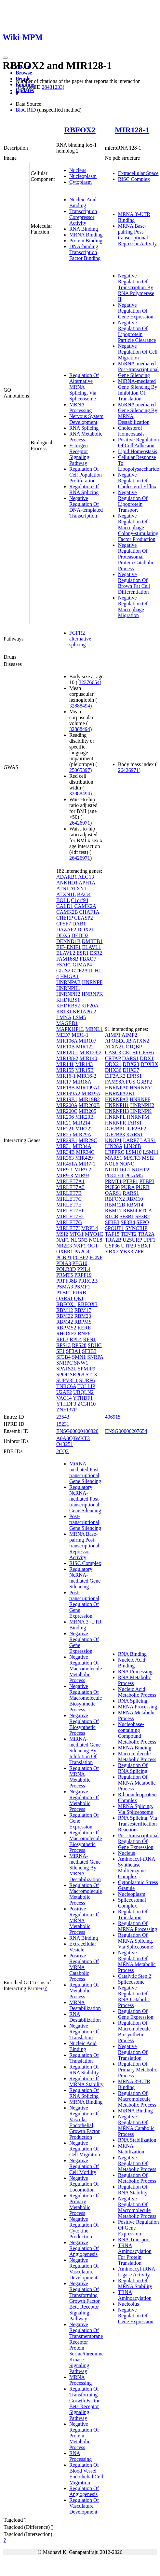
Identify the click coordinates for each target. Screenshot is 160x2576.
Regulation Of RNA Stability (84, 2069)
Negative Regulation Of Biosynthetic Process (84, 1724)
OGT (92, 1245)
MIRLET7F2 (70, 1216)
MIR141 (65, 1064)
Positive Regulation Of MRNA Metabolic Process (84, 1920)
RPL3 (62, 1339)
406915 (113, 1417)
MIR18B (65, 1087)
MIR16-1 (66, 1076)
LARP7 (131, 1140)
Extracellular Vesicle (82, 1946)
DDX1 (147, 1058)
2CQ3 (62, 1451)
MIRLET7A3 (70, 1187)
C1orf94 (79, 900)
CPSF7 (63, 923)
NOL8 (95, 1240)
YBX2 (112, 1251)
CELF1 (130, 1052)
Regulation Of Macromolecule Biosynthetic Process (85, 1841)
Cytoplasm (80, 182)
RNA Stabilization (137, 2140)
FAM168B (67, 959)
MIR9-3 (64, 1175)
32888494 (79, 705)
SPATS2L (66, 1368)
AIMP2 (129, 1035)
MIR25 (63, 1134)
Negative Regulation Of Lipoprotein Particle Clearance (137, 331)
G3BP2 (144, 1082)
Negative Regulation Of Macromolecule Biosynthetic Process (85, 1697)
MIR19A (91, 1093)
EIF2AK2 (115, 1076)
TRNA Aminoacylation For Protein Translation (135, 2254)
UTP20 (128, 1245)
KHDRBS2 (68, 1005)
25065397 (79, 770)
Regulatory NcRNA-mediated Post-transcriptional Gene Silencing (85, 1498)
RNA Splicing (84, 428)
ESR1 (82, 953)
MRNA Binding (86, 234)
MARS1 (113, 1158)
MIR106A (66, 1041)
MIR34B (65, 1152)
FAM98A (115, 1082)
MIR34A (82, 1146)
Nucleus (77, 170)
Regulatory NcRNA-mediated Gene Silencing (84, 1577)
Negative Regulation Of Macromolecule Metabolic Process (85, 1668)
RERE (84, 1327)
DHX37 (131, 1070)
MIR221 (65, 1128)
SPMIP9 (86, 1368)
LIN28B (132, 1146)
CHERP (64, 918)
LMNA (63, 1017)
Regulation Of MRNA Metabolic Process (84, 1776)
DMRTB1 (92, 941)
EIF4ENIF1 (68, 947)
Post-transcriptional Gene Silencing (85, 1522)
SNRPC (64, 1363)
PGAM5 (134, 1175)
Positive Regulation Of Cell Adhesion (138, 442)
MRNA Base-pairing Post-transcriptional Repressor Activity (137, 234)
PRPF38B (66, 1281)
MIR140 (88, 1058)
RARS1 (131, 1193)
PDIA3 (63, 1263)
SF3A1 (73, 1351)
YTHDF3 (66, 1404)
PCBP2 (80, 1257)
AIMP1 (113, 1035)
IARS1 (134, 1123)
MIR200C (66, 1111)
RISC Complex (134, 179)
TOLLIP (86, 1386)
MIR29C (88, 1140)
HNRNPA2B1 (120, 1093)
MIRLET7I (68, 1228)
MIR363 (65, 1158)
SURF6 (87, 1380)
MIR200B (89, 1105)
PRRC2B (88, 1281)
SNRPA (95, 1357)
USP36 (112, 1245)
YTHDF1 (83, 1398)
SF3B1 (126, 1216)
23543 (62, 1417)
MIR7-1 (87, 1164)
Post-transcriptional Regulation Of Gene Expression (84, 1604)
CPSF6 (146, 1052)
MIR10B (65, 1046)
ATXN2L (115, 1046)
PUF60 (112, 1187)
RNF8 (84, 1333)
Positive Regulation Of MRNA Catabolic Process (84, 1967)
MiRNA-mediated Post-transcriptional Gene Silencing (138, 369)
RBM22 (64, 1316)
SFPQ (143, 1222)
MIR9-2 (82, 1169)
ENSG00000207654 (126, 1431)
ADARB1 (66, 877)
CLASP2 (83, 918)
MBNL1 (94, 1029)
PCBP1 (64, 1257)
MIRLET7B (69, 1193)
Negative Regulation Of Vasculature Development (84, 2268)
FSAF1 (63, 964)
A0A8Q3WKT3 (73, 1438)
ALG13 (86, 877)
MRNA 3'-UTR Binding (134, 217)
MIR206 (65, 1117)
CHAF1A (89, 912)
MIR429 (84, 1158)
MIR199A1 (88, 1087)
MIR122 (85, 1046)
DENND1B (68, 941)
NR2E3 (64, 1245)
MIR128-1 (132, 130)
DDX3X (149, 1064)
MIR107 (87, 1041)
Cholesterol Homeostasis (131, 431)
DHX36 (113, 1070)
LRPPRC (115, 1152)
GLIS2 (63, 970)
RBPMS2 (66, 1327)
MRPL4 (89, 1228)
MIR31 (63, 1146)
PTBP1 (63, 1292)
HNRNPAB (68, 982)
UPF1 (149, 1240)
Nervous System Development (86, 419)
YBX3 (126, 1251)
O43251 (64, 1444)
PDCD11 (114, 1175)
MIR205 (87, 1111)
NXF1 (79, 1245)
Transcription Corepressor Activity (83, 217)
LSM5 (79, 1017)
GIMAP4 (82, 964)
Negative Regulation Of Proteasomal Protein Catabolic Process (136, 556)
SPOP (62, 1374)
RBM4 (130, 1210)
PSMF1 (82, 1286)
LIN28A (113, 1146)
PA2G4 (81, 1251)
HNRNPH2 (68, 994)
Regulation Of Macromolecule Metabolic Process (85, 1894)
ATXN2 (141, 1041)
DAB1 (79, 923)
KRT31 (64, 1011)
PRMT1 (113, 1181)
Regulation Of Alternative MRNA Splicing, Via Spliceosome (84, 386)
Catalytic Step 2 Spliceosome (134, 1979)
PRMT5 (64, 1275)
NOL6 (111, 1164)
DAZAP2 (66, 929)
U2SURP (132, 1240)
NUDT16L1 (117, 1169)
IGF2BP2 (136, 1128)
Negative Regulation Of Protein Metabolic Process (84, 2435)
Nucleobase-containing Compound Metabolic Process (137, 1733)
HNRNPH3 (117, 1111)
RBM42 (64, 1322)
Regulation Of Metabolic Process (84, 1990)
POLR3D (66, 1269)
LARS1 (148, 1140)
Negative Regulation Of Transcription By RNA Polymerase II (136, 287)
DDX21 (85, 929)
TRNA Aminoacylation (135, 2295)
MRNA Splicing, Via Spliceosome (135, 1809)
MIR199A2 (68, 1093)
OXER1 (64, 1251)
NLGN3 (79, 1240)
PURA (128, 1187)
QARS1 (64, 1298)
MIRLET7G (69, 1222)
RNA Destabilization (85, 2017)
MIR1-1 (80, 1035)
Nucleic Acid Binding (83, 202)
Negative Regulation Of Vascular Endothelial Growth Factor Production (84, 2122)
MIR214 (81, 1123)
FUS (130, 1082)
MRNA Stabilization (131, 2148)
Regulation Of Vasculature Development (84, 2506)
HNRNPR (115, 1123)
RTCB (111, 1216)
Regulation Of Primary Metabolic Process (84, 2204)
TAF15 (112, 1234)
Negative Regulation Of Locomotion (84, 2183)
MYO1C (94, 1234)
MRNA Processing (80, 407)
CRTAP (113, 1058)
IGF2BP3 (115, 1134)
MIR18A (82, 1082)
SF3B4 (63, 1357)
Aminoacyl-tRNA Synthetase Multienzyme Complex (136, 1867)
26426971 (79, 823)
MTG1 (76, 1234)
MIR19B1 (66, 1099)
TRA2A (146, 1234)
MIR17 (63, 1082)
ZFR (139, 1251)
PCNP (95, 1257)
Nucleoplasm (83, 176)
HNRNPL (115, 1117)
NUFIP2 (140, 1169)
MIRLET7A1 (70, 1181)
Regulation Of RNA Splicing (84, 489)
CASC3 (113, 1052)
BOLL (63, 900)
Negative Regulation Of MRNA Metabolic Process (137, 1961)
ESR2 (96, 953)
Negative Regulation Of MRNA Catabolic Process (136, 2125)
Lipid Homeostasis (137, 451)
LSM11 (150, 1152)
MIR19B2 (89, 1099)
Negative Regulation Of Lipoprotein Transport (133, 501)
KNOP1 (113, 1140)
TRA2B (113, 1240)
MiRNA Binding (135, 2110)
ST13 (91, 1374)
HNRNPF (92, 982)
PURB (79, 1292)
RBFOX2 (80, 130)
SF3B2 (142, 1216)
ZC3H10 (86, 1404)
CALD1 (64, 906)
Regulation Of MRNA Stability (86, 2081)
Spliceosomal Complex (132, 1902)
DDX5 (63, 935)
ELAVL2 (65, 953)
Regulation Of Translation (84, 2058)
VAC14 (64, 1398)
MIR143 (84, 1064)
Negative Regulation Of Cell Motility (84, 2166)
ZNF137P (66, 1409)
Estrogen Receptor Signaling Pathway (79, 454)
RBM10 (134, 1199)
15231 (62, 1424)
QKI (78, 1298)
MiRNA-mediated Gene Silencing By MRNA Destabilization (85, 1867)
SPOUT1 (114, 1228)
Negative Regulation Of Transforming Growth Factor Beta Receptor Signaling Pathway (84, 2301)
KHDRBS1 (68, 1000)
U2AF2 (64, 1392)
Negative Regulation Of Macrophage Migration (133, 606)
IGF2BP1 (115, 1128)
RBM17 (82, 1310)
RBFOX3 (87, 1304)
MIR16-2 (86, 1076)
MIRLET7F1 (70, 1210)
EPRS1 (134, 1076)
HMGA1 (69, 976)
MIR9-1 (64, 1169)
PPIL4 (83, 1269)
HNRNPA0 (116, 1087)
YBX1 (144, 1245)
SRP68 (77, 1374)
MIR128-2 (90, 1052)
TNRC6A (66, 1386)
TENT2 (129, 1234)
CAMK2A (85, 906)
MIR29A (82, 1134)
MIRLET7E (68, 1204)
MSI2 (62, 1234)
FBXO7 (88, 959)
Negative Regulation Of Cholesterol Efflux (137, 480)
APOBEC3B (118, 1041)
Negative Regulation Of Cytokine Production (84, 2227)
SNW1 (81, 1363)
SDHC (95, 1345)
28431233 (52, 87)
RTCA (145, 1210)
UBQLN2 (83, 1392)
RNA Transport (134, 2239)
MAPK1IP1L (70, 1029)
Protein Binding (85, 240)
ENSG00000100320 (77, 1431)
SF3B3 (89, 1351)
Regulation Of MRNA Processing (137, 1926)
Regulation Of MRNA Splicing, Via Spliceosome (135, 1940)
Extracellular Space (138, 173)
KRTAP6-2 (84, 1011)
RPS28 (79, 1345)
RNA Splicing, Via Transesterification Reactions (137, 1823)
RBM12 (64, 1310)
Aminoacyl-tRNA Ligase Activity (136, 2271)
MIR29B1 (66, 1140)
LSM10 (133, 1152)
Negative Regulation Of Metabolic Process (84, 1800)
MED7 (63, 1035)
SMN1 (79, 1357)
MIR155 (65, 1070)
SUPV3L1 (67, 1380)
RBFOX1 (66, 1304)
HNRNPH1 (68, 988)
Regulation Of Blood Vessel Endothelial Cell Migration (86, 2473)
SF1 (60, 1351)
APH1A (87, 882)
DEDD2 (80, 935)
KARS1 (134, 1134)
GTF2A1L (82, 970)
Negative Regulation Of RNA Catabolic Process (134, 1996)
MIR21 (63, 1123)
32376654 (89, 682)
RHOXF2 (66, 1333)
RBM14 (135, 1204)
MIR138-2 (67, 1058)
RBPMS (82, 1322)
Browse (24, 72)
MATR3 (132, 1158)
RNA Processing (80, 2456)
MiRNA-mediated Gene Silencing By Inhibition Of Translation (137, 389)
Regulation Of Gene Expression (135, 2014)
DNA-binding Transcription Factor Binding (84, 252)
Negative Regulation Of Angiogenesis (84, 2248)
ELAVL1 (91, 947)
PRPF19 (82, 1275)
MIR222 (84, 1128)
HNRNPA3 (116, 1099)
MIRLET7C (69, 1199)
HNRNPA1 (141, 1087)
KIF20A (89, 1005)
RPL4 (76, 1339)
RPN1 (89, 1339)
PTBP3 (146, 1181)
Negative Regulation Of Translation (84, 2031)
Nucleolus (128, 2304)
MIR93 (81, 1175)
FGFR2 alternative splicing (80, 638)
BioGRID (26, 110)
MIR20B (84, 1117)
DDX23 (131, 1064)
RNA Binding (83, 229)
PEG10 (79, 1263)
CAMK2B (67, 912)
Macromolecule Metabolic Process (137, 1756)
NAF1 (62, 1240)
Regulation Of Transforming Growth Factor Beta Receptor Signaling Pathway (84, 2403)
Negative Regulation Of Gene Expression (135, 310)
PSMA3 (64, 1286)
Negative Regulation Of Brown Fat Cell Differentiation (134, 583)
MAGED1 (67, 1023)
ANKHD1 (67, 882)
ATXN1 (78, 888)
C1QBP (133, 1046)
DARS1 (130, 1058)
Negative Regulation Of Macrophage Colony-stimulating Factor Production (138, 527)
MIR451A (66, 1164)
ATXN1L (66, 894)
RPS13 (63, 1345)
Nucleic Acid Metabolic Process (137, 1692)
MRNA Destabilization (85, 2005)
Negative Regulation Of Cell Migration (138, 351)
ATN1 (62, 888)
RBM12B (115, 1204)
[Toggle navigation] (5, 58)
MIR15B (84, 1070)
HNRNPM (138, 1117)
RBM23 (82, 1316)
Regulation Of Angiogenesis (84, 2491)
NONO (127, 1164)
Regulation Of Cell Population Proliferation (85, 474)
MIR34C (85, 1152)
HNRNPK (92, 994)
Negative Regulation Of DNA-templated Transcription (86, 507)
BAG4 (84, 894)
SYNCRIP (136, 1228)
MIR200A (66, 1105)
